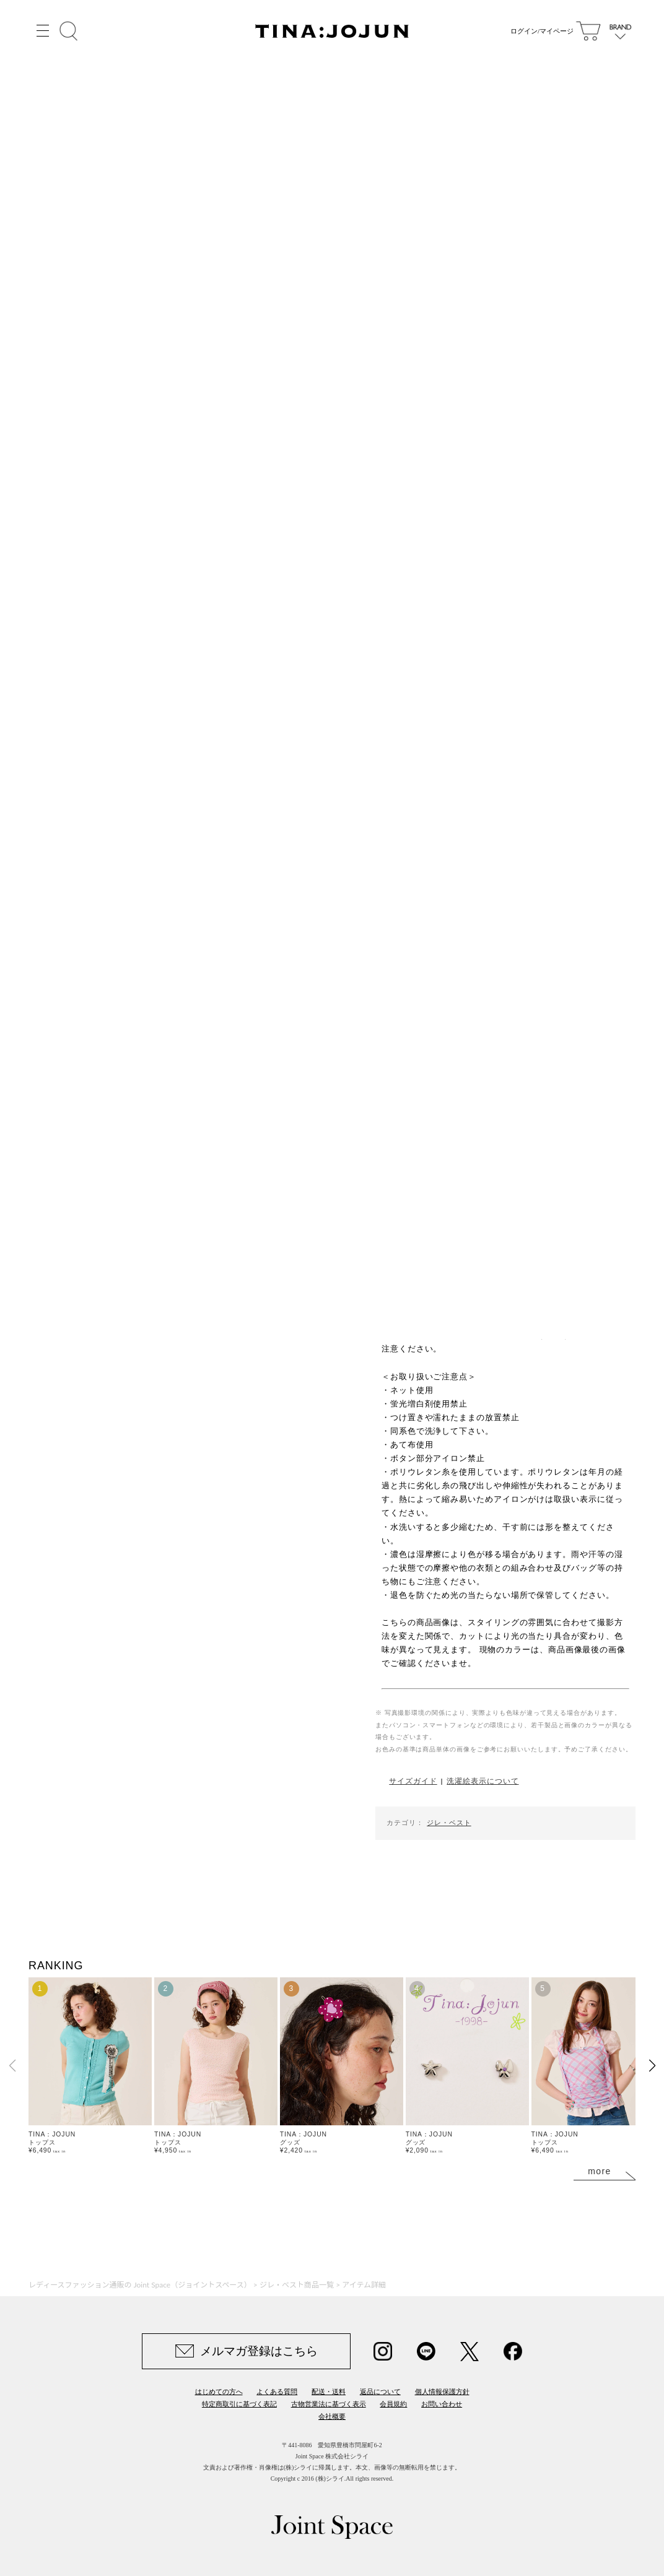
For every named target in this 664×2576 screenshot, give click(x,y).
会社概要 (332, 2416)
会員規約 (393, 2404)
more (599, 2171)
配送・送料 (329, 2391)
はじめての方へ (219, 2391)
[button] (652, 2065)
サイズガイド (413, 1781)
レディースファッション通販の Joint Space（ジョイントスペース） (139, 2284)
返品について (380, 2391)
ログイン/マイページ (539, 31)
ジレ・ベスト (449, 1822)
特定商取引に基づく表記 (239, 2404)
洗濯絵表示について (482, 1781)
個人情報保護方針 (442, 2391)
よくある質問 (276, 2391)
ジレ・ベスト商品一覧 (297, 2284)
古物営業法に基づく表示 (328, 2404)
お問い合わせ (441, 2404)
